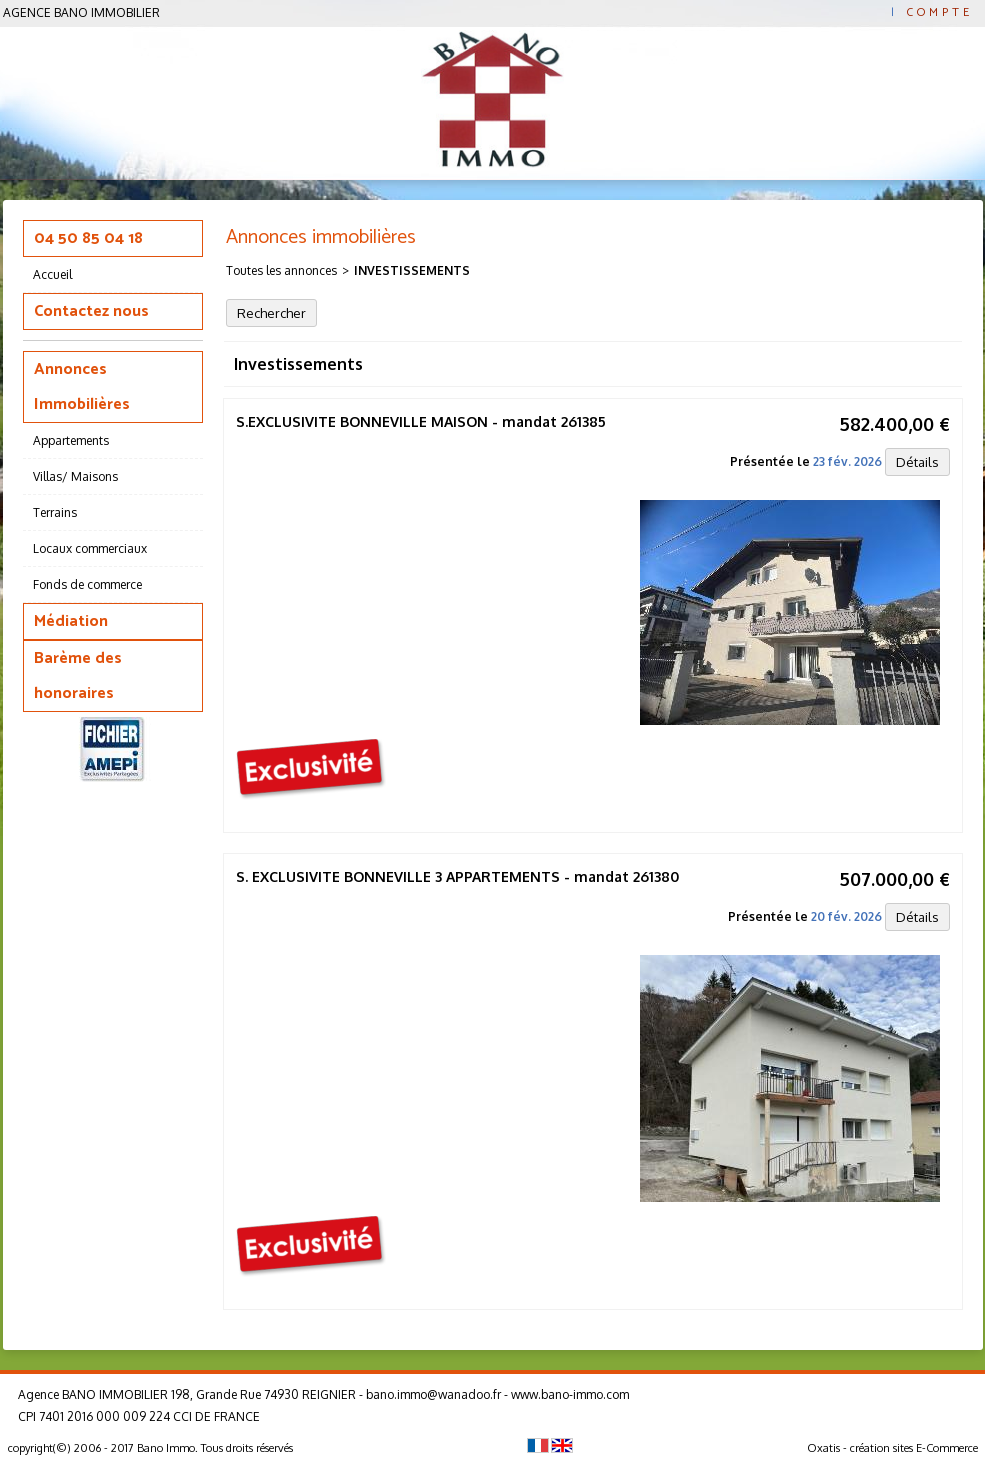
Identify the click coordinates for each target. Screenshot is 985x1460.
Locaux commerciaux (90, 548)
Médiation (71, 621)
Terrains (55, 512)
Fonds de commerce (87, 584)
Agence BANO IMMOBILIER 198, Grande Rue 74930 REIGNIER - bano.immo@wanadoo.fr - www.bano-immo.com (323, 1394)
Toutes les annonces (281, 270)
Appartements (71, 440)
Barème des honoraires (78, 676)
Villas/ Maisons (75, 476)
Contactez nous (91, 311)
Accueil (52, 274)
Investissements (412, 270)
